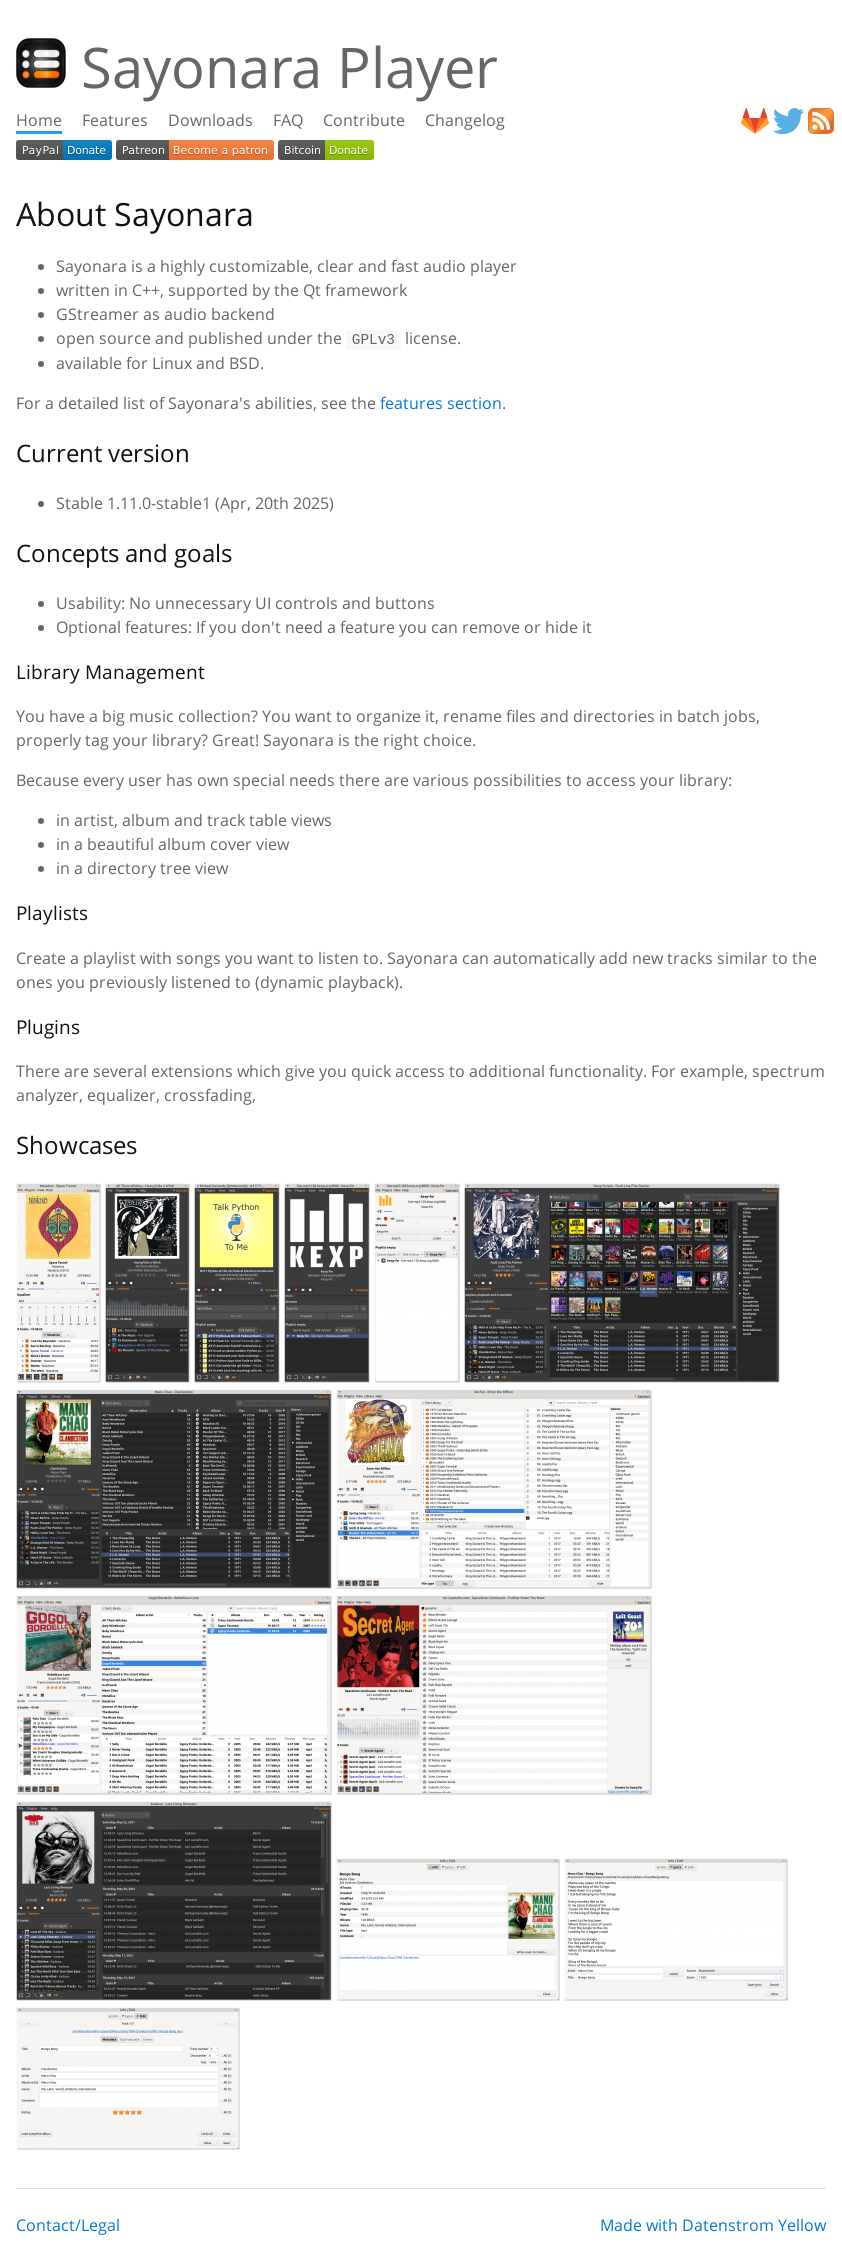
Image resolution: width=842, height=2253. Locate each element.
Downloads (210, 120)
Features (115, 120)
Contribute (364, 120)
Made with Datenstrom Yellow (713, 2225)
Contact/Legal (68, 2225)
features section (441, 403)
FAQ (288, 120)
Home (39, 120)
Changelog (465, 120)
